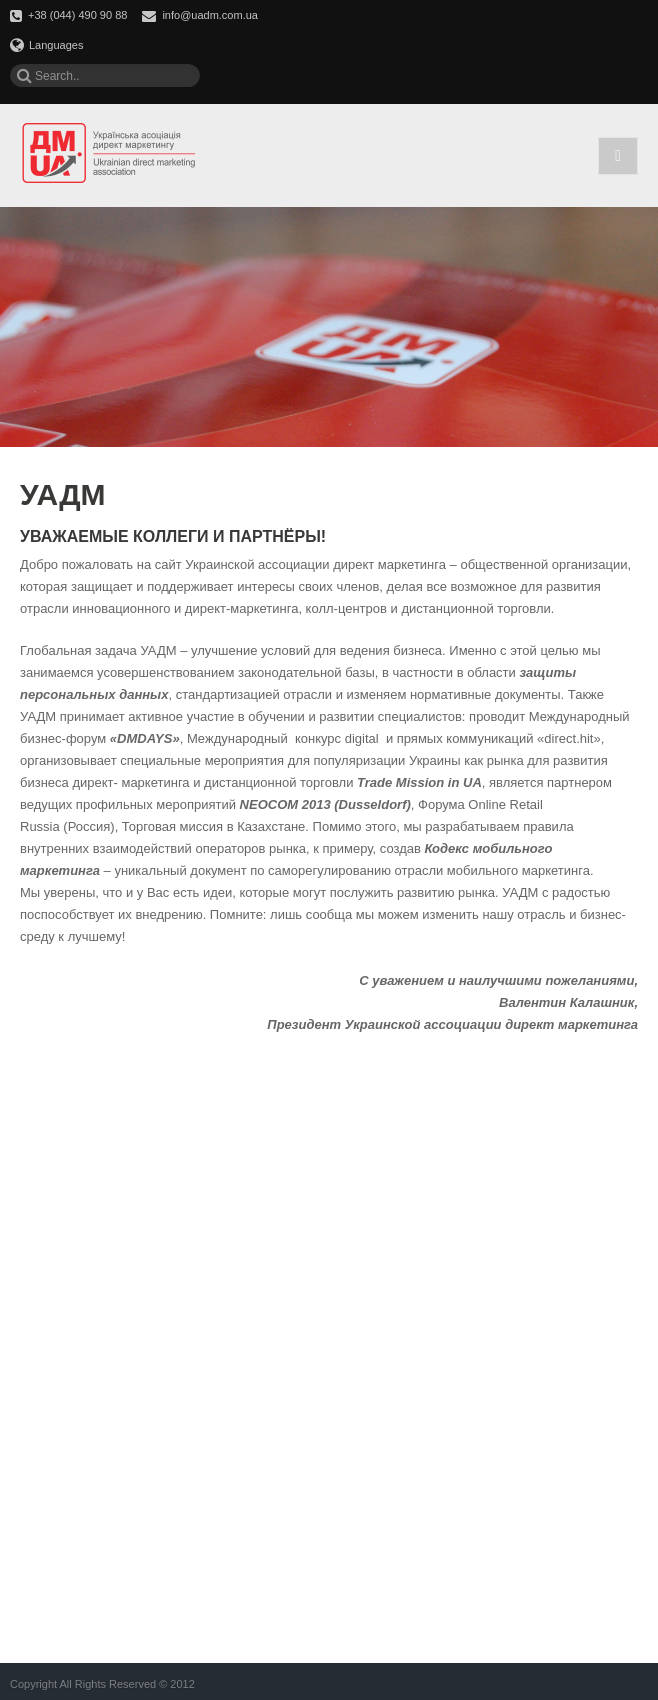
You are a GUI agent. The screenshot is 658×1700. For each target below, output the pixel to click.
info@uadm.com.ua (210, 15)
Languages (46, 45)
